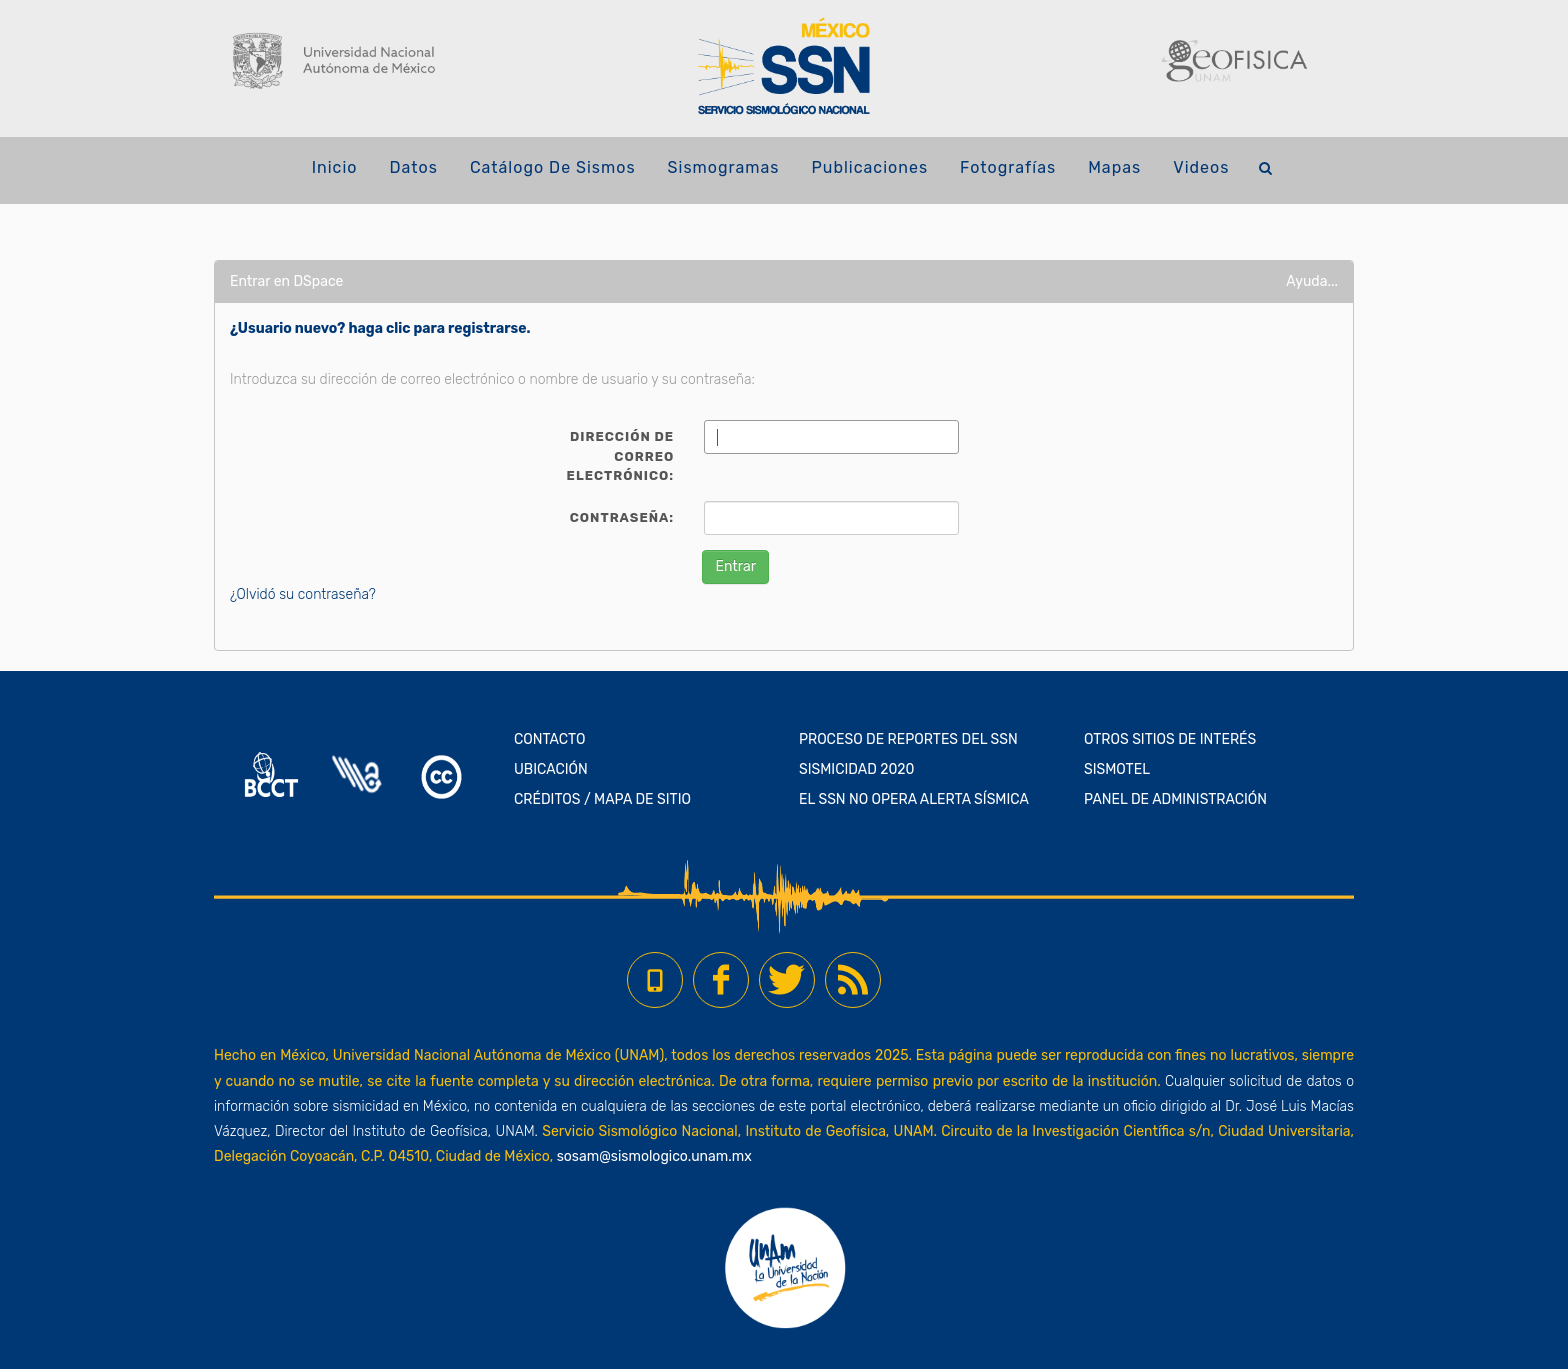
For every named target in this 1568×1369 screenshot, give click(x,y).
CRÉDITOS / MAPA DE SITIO (602, 799)
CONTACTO (550, 739)
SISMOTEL (1117, 769)
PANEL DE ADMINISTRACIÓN (1175, 799)
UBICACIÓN (551, 769)
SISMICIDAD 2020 (856, 769)
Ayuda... (1312, 281)
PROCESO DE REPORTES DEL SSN (908, 739)
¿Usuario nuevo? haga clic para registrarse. (380, 328)
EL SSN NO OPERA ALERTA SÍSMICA (914, 799)
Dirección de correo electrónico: (621, 456)
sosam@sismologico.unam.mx (654, 1156)
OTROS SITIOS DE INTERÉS (1170, 739)
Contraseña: (622, 517)
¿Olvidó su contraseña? (303, 594)
